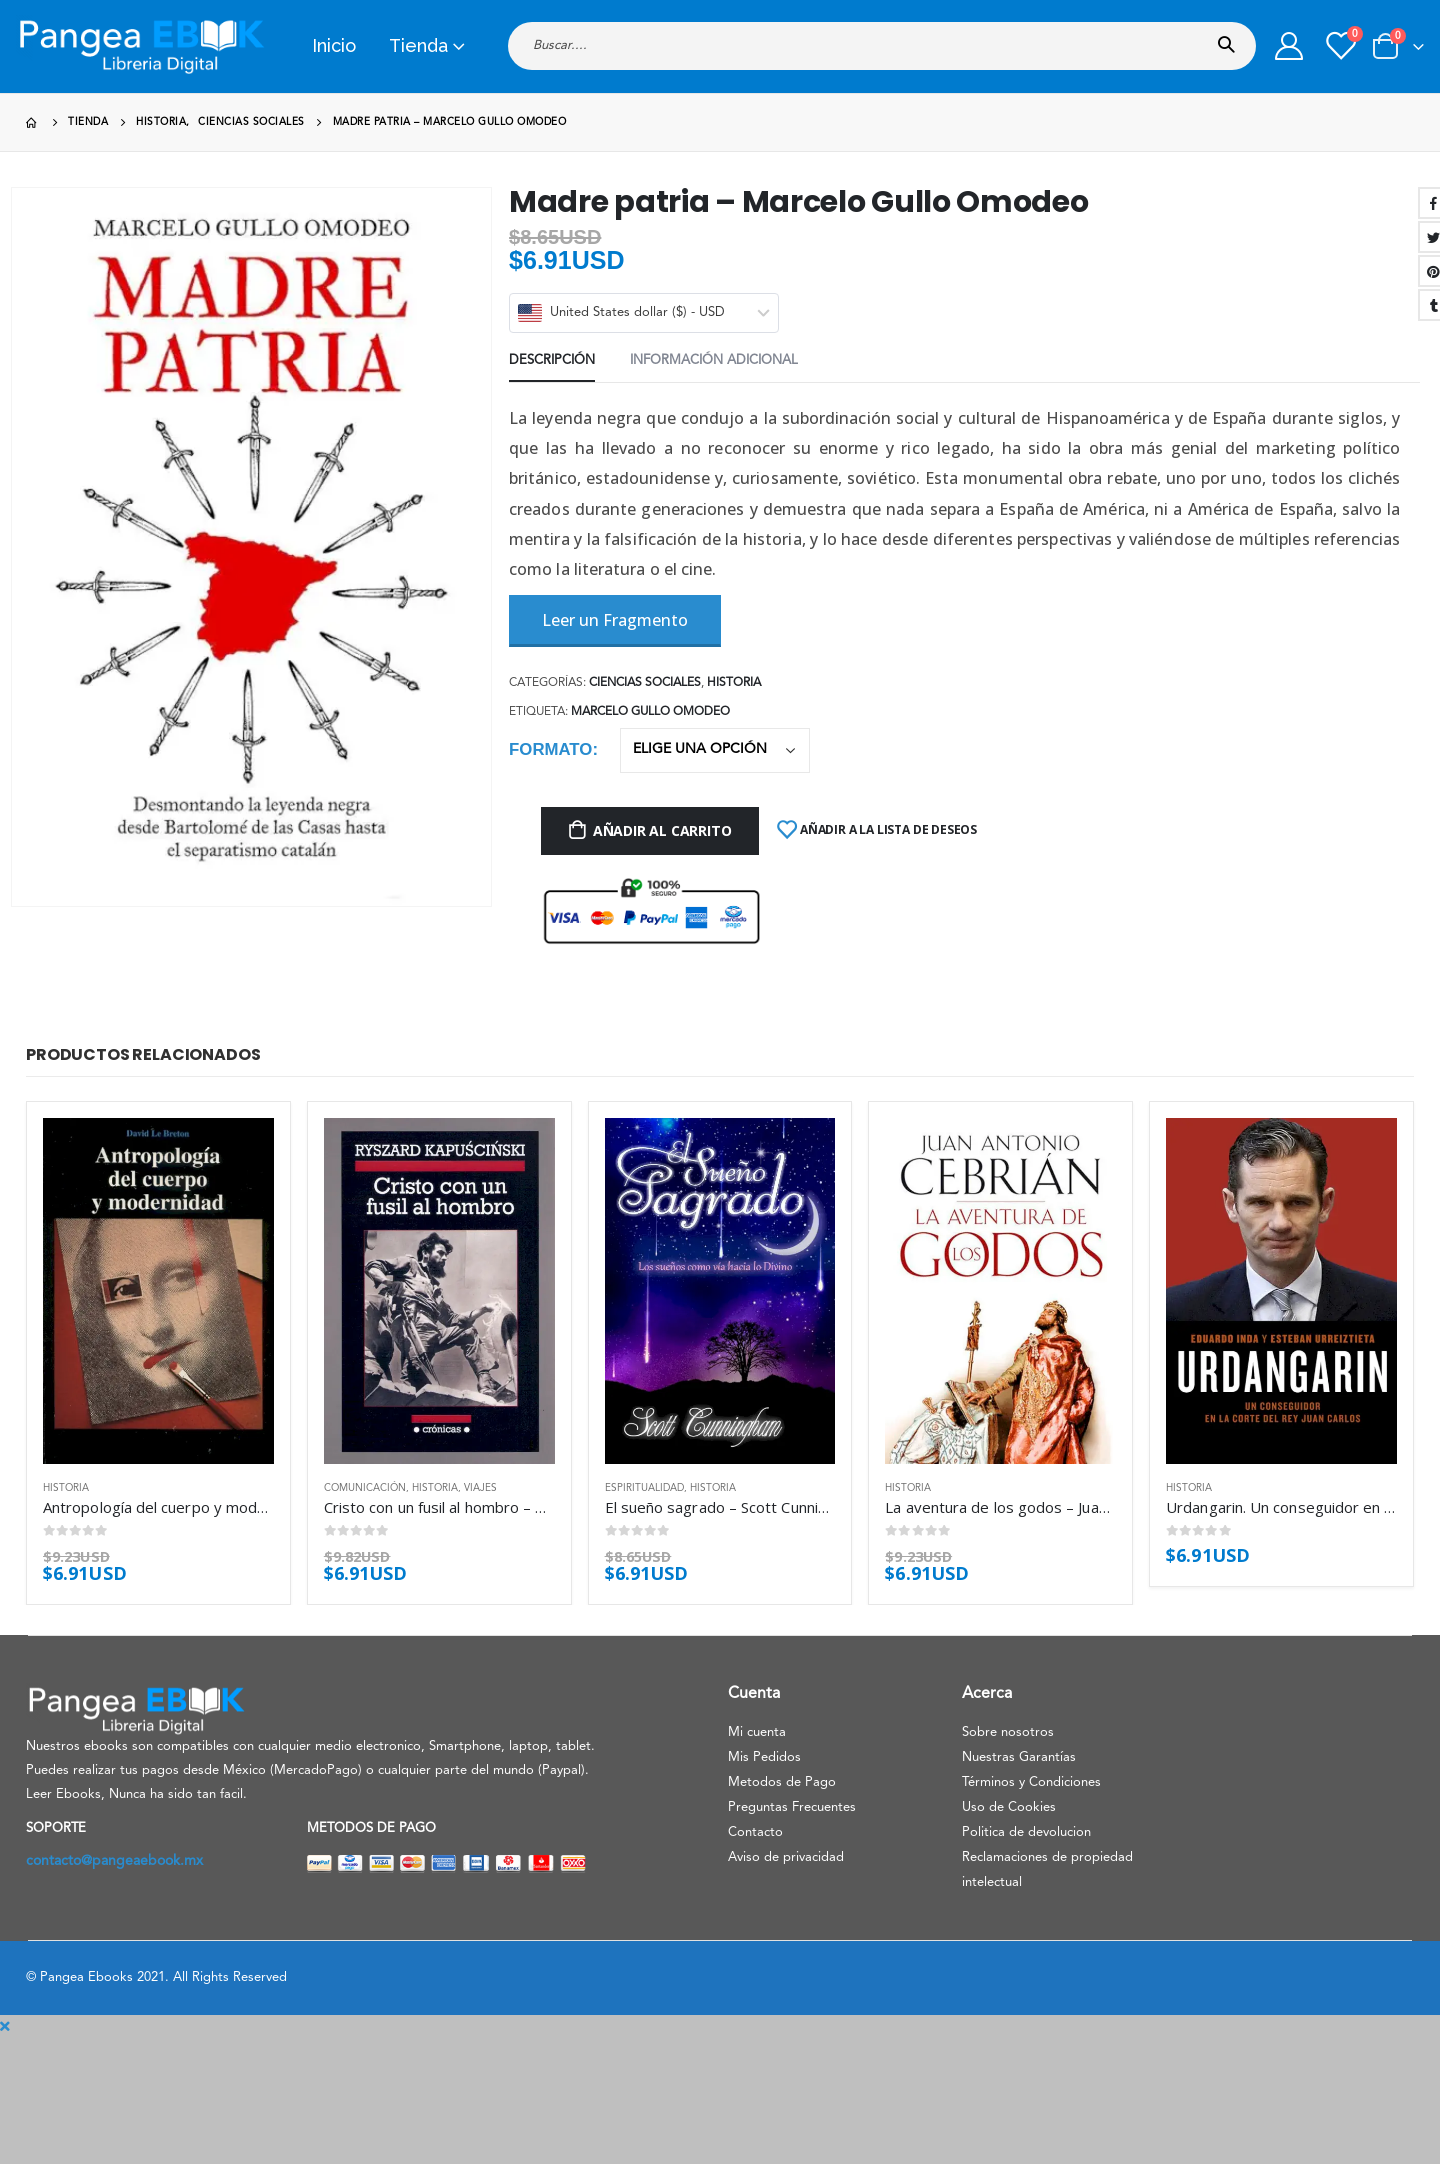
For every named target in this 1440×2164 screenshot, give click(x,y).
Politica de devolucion (1026, 1832)
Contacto (755, 1832)
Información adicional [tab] (714, 360)
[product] (158, 1291)
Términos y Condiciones (1031, 1782)
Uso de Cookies (1009, 1807)
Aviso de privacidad (786, 1857)
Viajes (480, 1488)
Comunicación (365, 1488)
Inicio (334, 45)
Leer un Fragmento (615, 620)
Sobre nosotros (1008, 1732)
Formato (550, 749)
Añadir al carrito (662, 830)
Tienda (418, 45)
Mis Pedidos (764, 1757)
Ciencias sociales (645, 683)
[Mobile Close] (5, 2027)
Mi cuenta (757, 1732)
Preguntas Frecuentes (792, 1807)
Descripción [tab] (552, 360)
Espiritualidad (644, 1488)
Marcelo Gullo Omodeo (650, 712)
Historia (734, 683)
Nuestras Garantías (1019, 1757)
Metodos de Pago (782, 1782)
